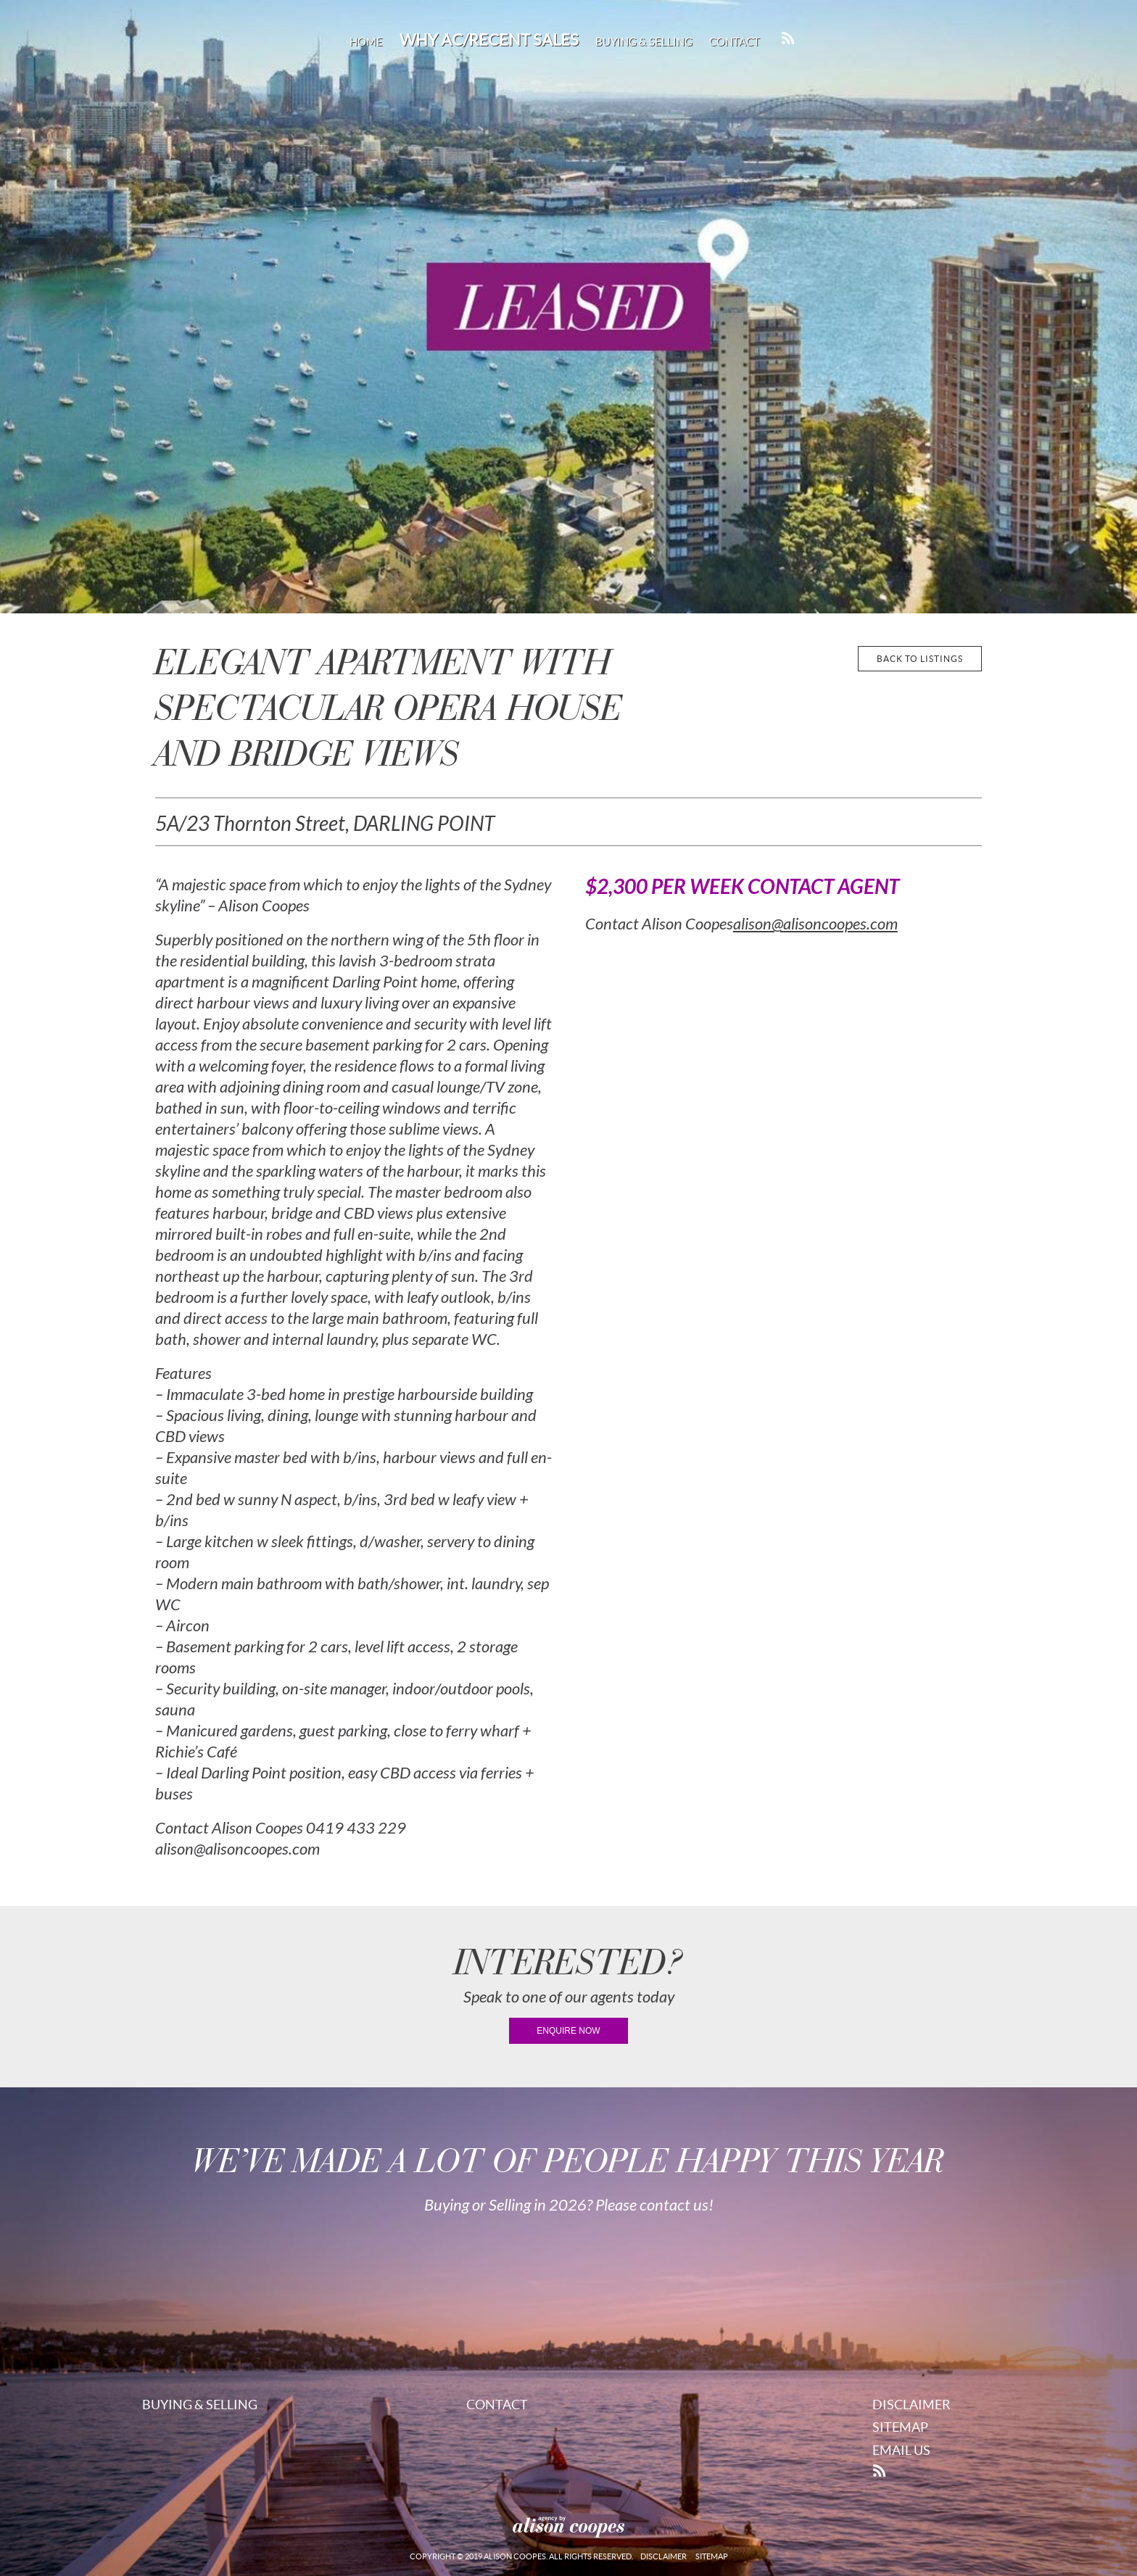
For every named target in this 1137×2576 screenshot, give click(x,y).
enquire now (568, 2031)
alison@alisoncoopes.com (815, 924)
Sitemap (900, 2427)
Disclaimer (911, 2404)
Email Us (901, 2450)
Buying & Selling (643, 42)
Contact (734, 42)
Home (366, 42)
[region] (568, 306)
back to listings (920, 658)
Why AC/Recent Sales (489, 40)
